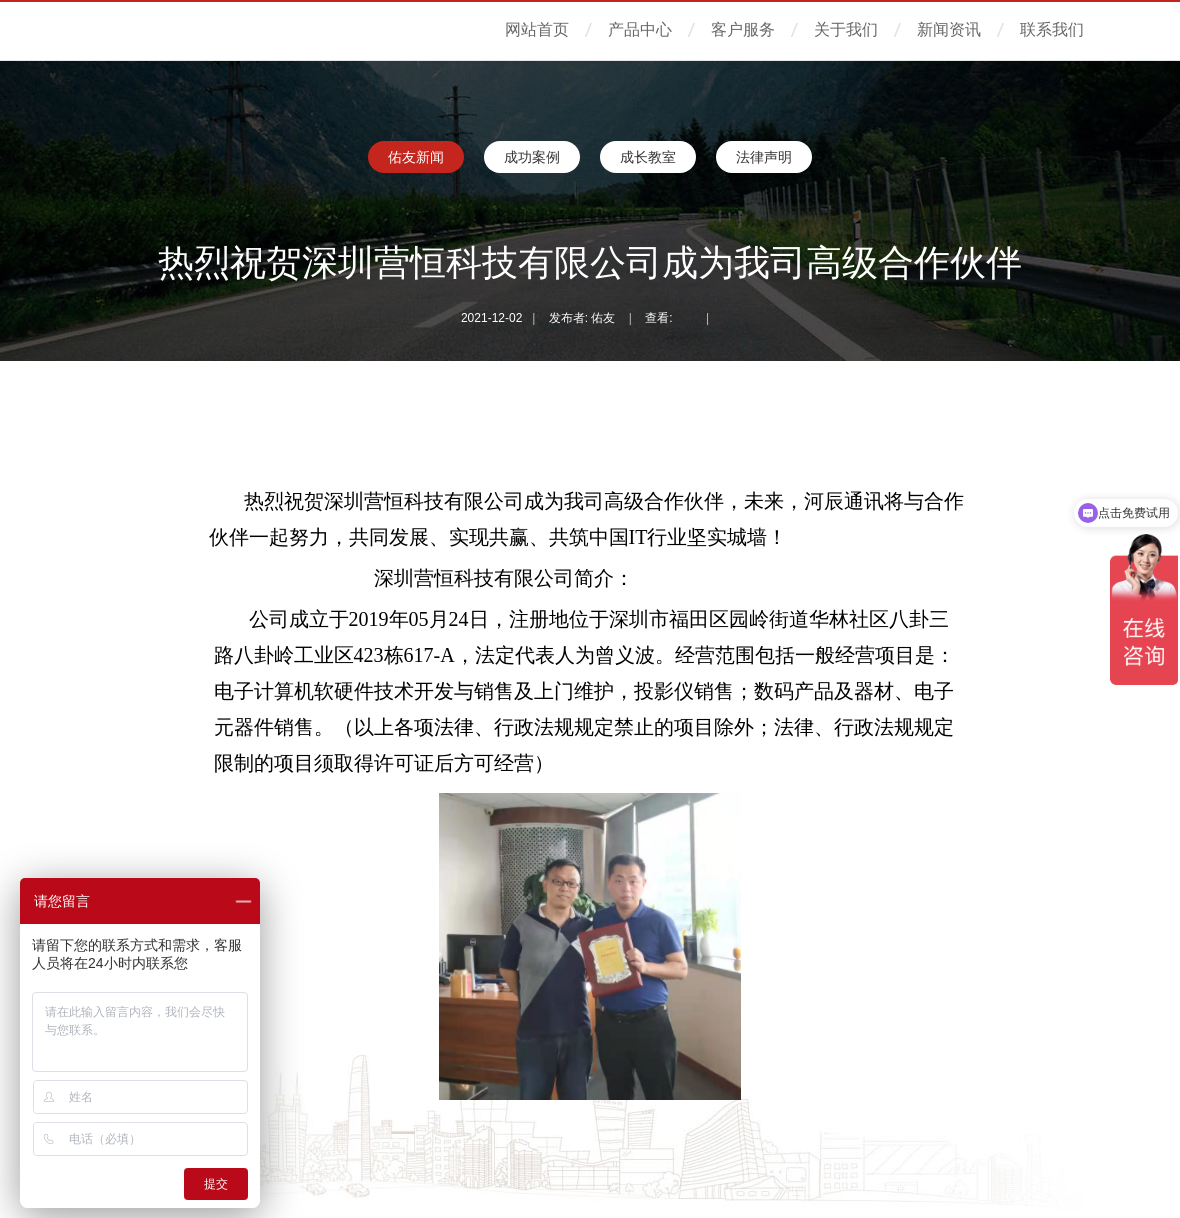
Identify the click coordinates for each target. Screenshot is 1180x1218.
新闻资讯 (949, 29)
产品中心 (640, 29)
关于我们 (846, 29)
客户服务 (743, 29)
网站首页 (537, 29)
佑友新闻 (416, 157)
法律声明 (764, 157)
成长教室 (648, 157)
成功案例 (532, 157)
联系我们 (1052, 29)
